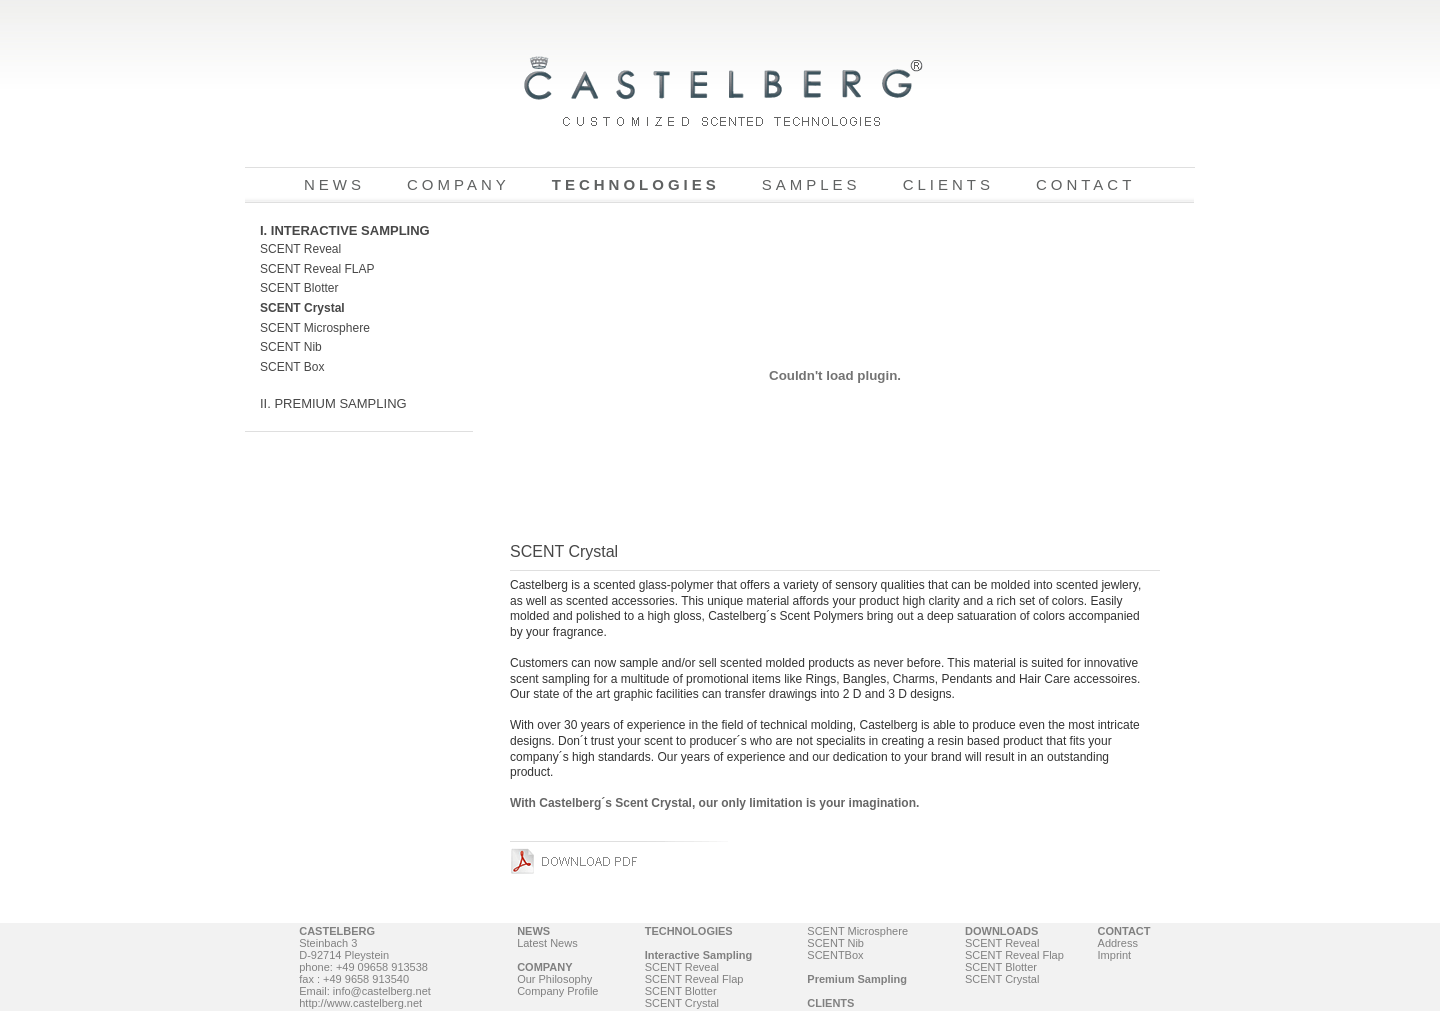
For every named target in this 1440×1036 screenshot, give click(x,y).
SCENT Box (292, 367)
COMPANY (458, 184)
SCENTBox (835, 955)
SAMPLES (811, 184)
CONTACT (1085, 184)
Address (1118, 943)
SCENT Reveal (300, 249)
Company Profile (557, 991)
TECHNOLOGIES (636, 184)
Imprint (1115, 955)
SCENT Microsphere (315, 328)
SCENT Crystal (302, 308)
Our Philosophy (554, 979)
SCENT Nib (291, 347)
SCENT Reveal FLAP (317, 269)
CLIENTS (948, 184)
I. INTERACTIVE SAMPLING (345, 230)
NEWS (334, 184)
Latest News (547, 943)
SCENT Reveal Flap (694, 979)
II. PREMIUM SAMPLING (333, 403)
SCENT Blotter (299, 288)
